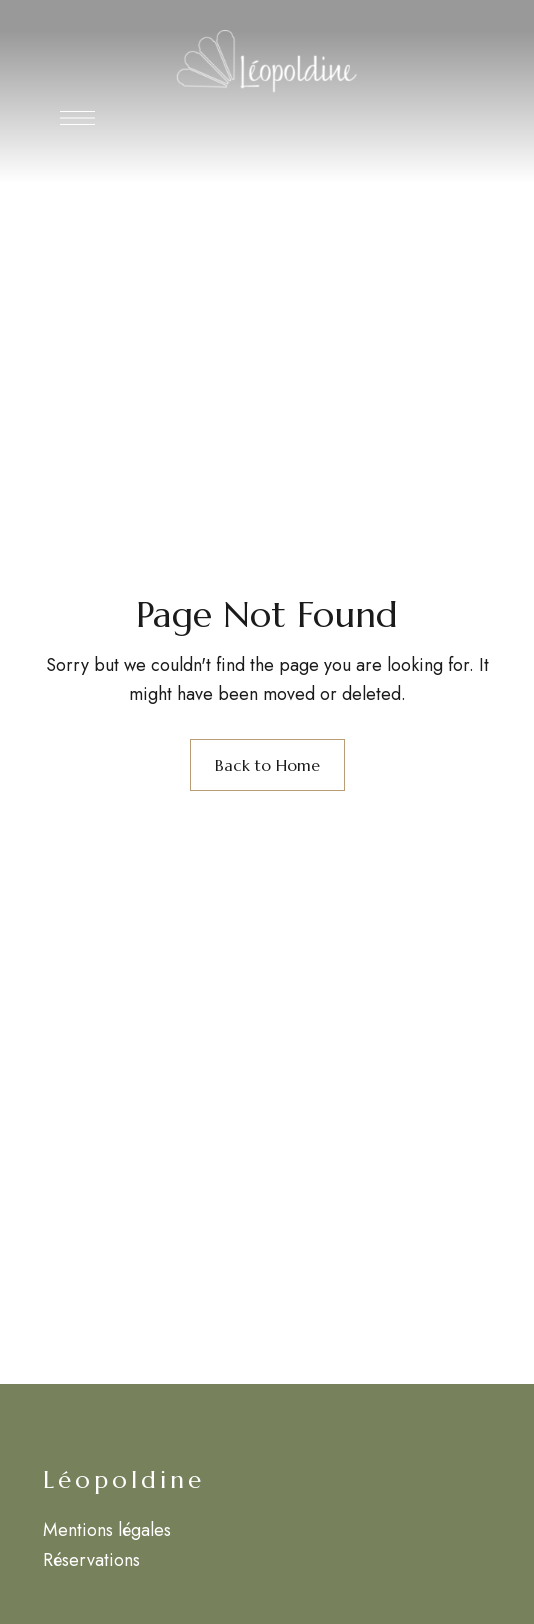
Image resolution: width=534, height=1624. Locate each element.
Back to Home (267, 765)
